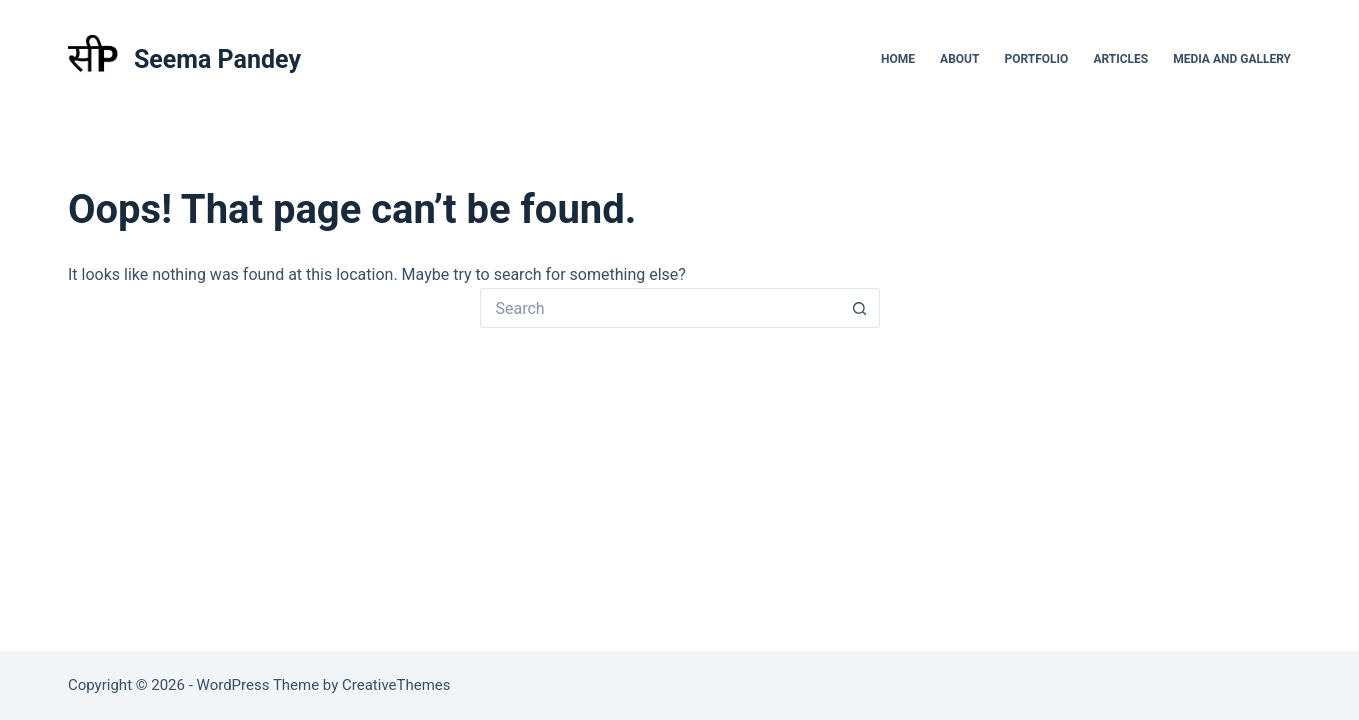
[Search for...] (660, 308)
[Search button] (860, 308)
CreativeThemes (396, 685)
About (959, 59)
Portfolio (1036, 59)
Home (898, 59)
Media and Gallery (1232, 59)
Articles (1120, 59)
